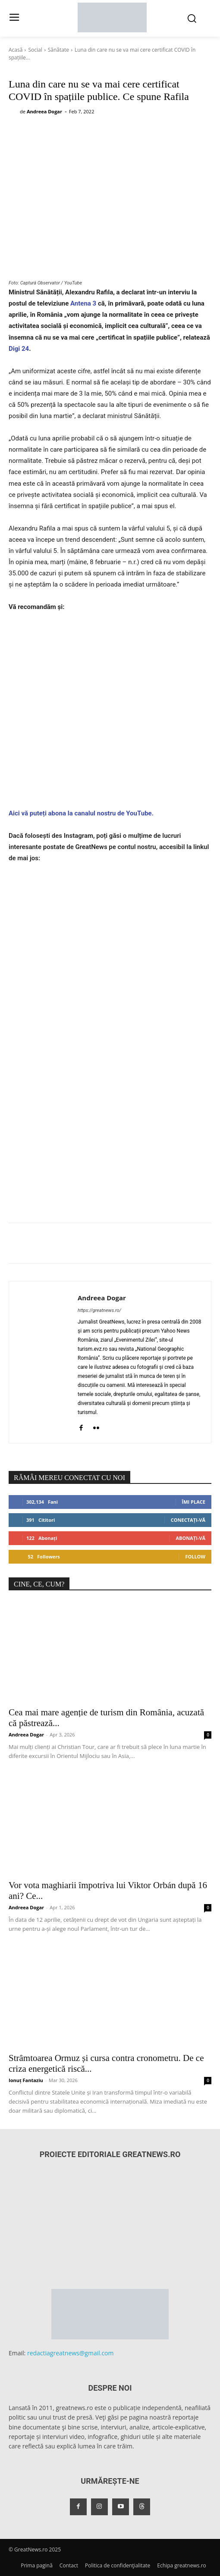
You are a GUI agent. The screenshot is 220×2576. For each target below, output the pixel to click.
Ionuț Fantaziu (26, 2080)
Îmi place (193, 1502)
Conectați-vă (188, 1520)
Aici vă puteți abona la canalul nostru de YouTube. (81, 813)
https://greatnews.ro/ (99, 1310)
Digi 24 (19, 349)
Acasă (15, 49)
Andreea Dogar (44, 111)
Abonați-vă (190, 1538)
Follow (195, 1556)
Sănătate (58, 49)
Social (35, 49)
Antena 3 (83, 303)
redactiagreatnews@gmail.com (70, 2353)
